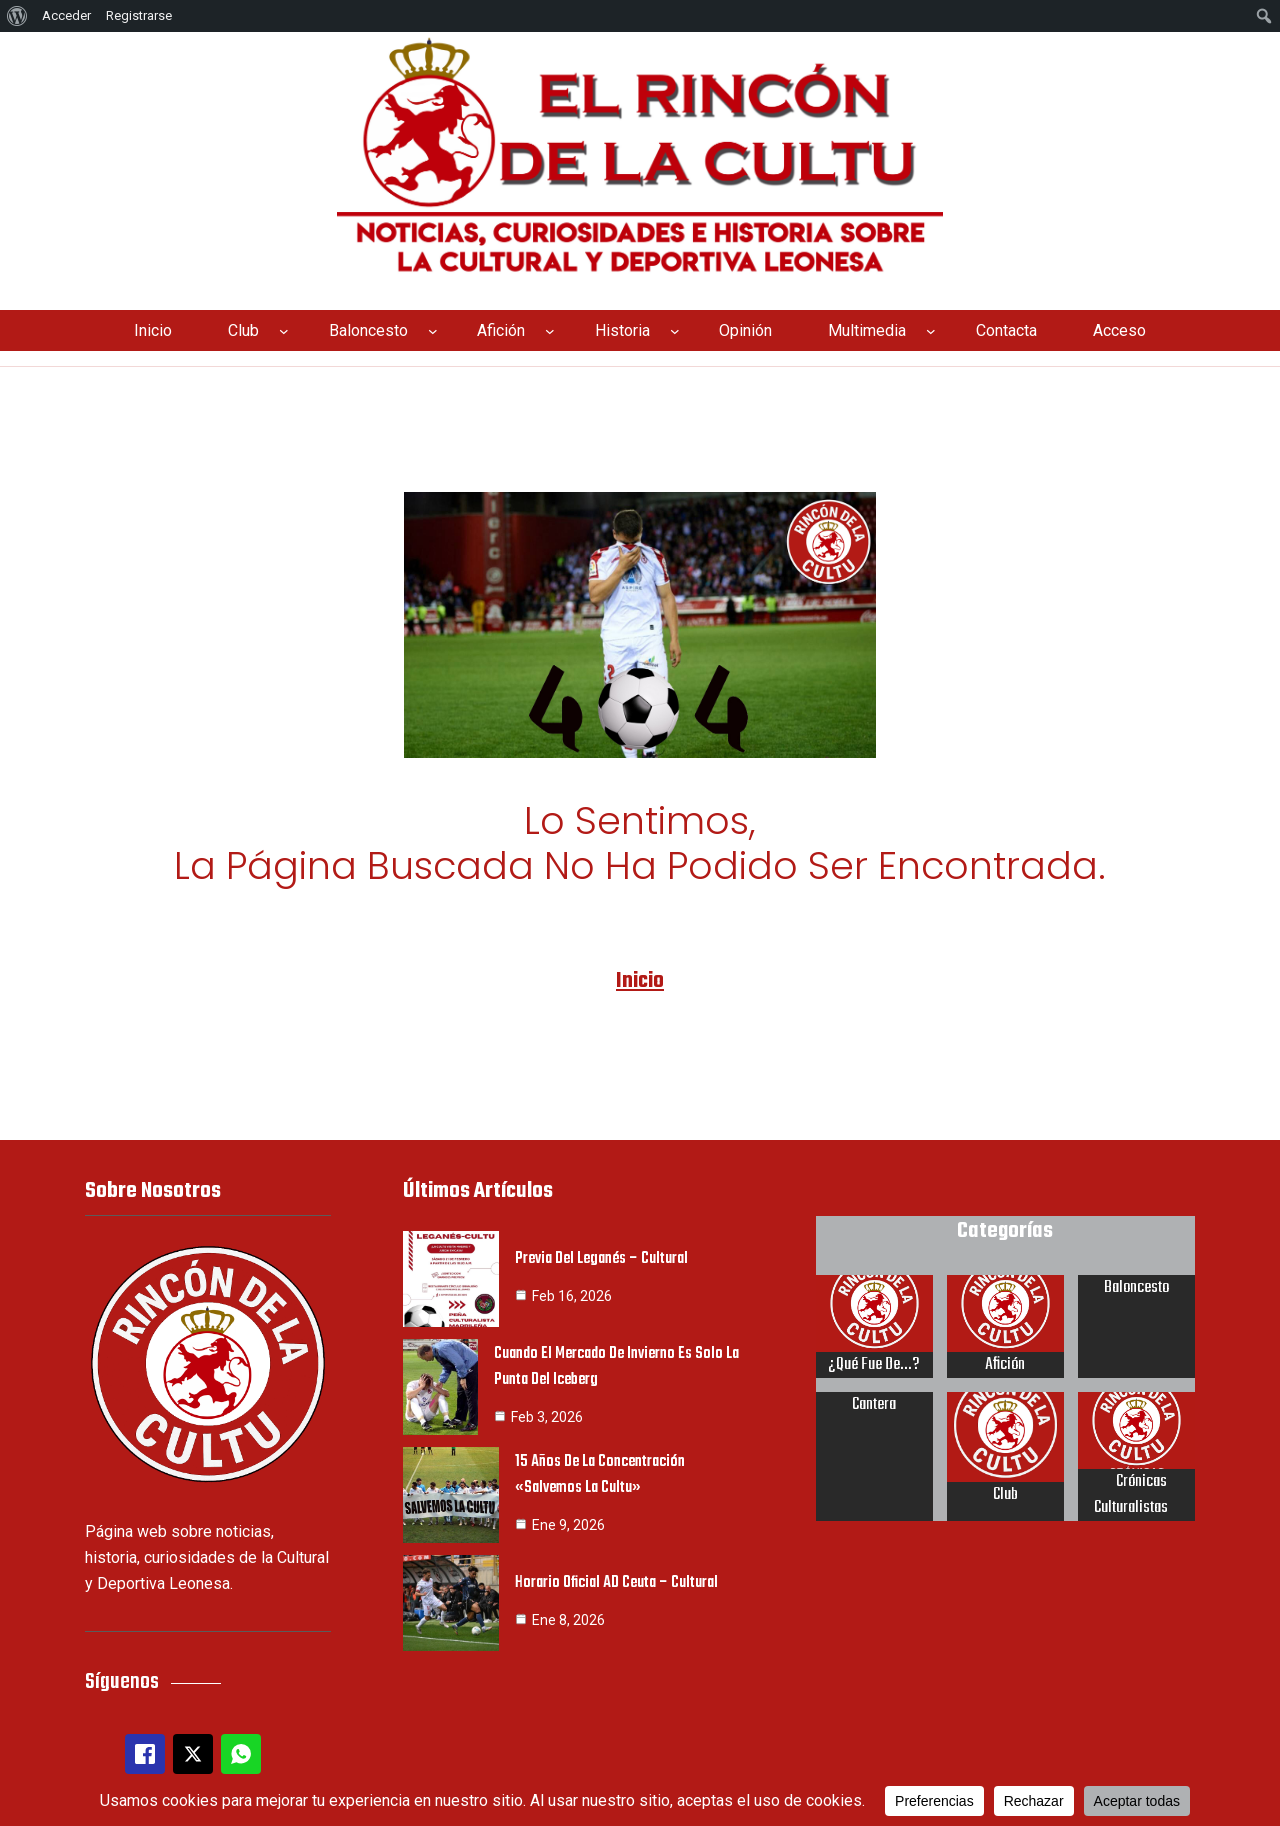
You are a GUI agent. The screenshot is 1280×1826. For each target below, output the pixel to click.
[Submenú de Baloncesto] (433, 331)
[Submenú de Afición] (550, 331)
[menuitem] (17, 16)
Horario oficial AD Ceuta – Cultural (617, 1578)
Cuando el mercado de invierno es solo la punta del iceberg (618, 1361)
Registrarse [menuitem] (139, 15)
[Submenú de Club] (284, 331)
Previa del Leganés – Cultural (603, 1254)
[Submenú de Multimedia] (931, 331)
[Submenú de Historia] (675, 331)
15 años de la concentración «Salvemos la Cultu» (602, 1469)
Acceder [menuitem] (66, 15)
